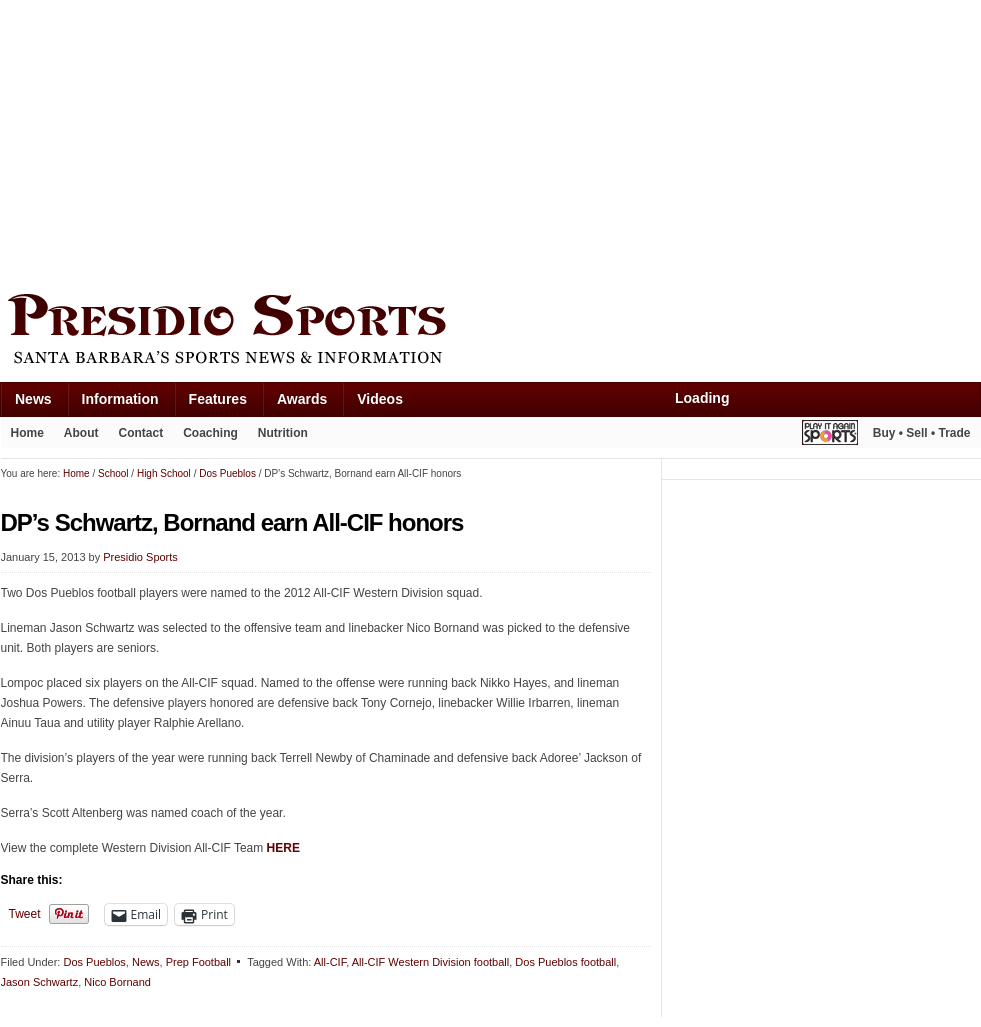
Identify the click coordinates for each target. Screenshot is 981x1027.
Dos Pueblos (94, 962)
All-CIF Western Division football (431, 962)
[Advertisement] (268, 142)
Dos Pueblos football (565, 962)
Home (27, 433)
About (81, 433)
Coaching (210, 433)
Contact (141, 433)
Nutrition (283, 433)
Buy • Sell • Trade (922, 433)
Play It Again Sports (830, 435)
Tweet (25, 914)
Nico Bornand (117, 982)
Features (218, 399)
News (33, 399)
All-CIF (330, 962)
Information (120, 399)
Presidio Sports (491, 332)
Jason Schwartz (40, 982)
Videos (380, 399)
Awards (302, 399)
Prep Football (198, 962)
